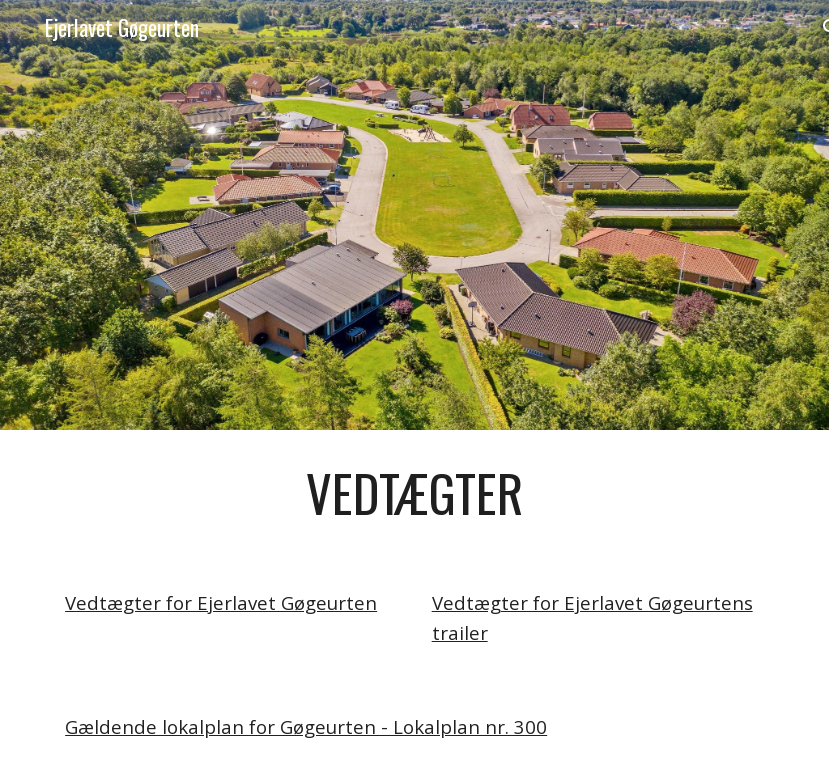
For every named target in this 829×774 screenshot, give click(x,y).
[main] (414, 493)
